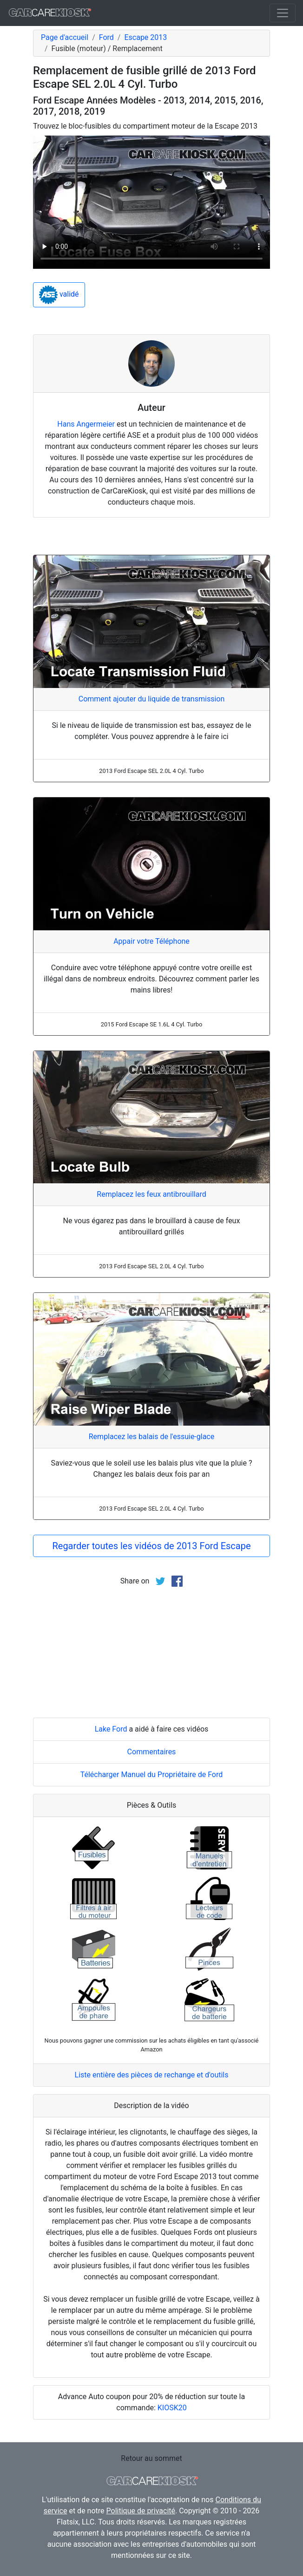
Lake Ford (111, 1729)
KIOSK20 (172, 2407)
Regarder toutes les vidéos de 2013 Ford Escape (151, 1545)
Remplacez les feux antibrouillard (151, 1194)
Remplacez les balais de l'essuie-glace (151, 1436)
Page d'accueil (64, 37)
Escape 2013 (145, 37)
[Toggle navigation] (283, 13)
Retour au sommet (151, 2458)
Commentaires (151, 1751)
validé (59, 295)
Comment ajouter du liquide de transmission (152, 698)
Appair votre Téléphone (151, 941)
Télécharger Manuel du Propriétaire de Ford (151, 1774)
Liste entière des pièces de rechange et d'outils (152, 2074)
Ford (106, 37)
